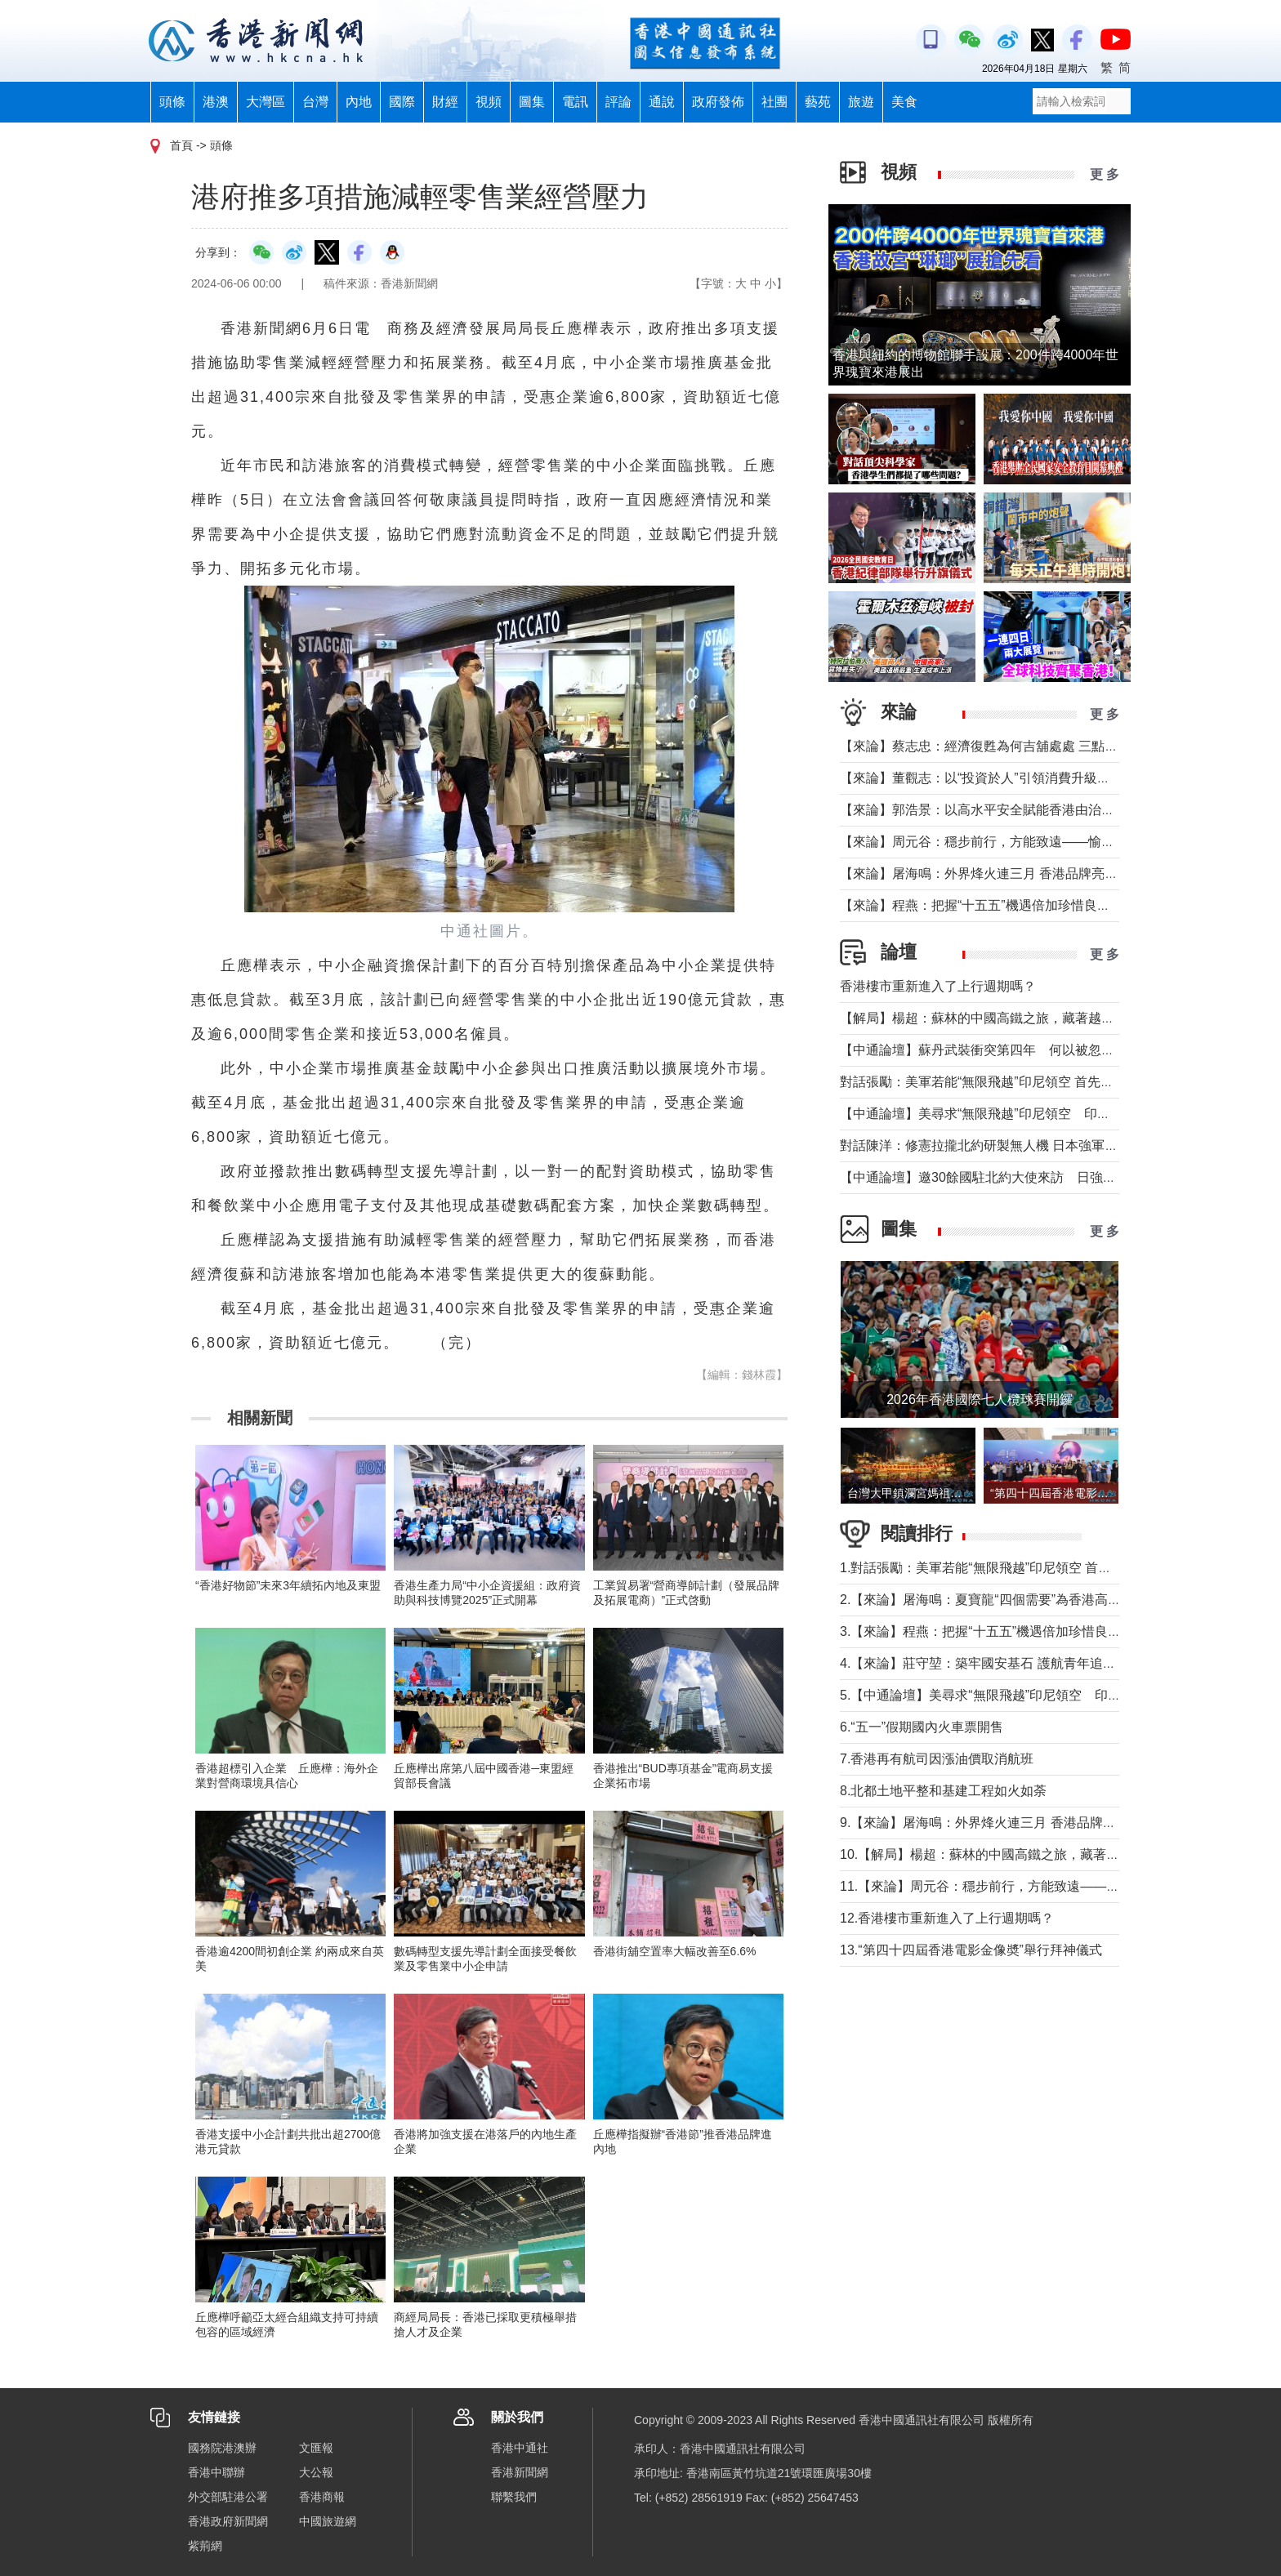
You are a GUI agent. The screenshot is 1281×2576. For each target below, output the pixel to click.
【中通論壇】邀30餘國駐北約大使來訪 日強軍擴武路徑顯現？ (1023, 1177)
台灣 (315, 102)
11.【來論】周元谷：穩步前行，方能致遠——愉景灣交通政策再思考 (1038, 1886)
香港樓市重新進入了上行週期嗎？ (938, 986)
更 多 (1104, 174)
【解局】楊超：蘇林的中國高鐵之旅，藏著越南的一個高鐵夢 (1016, 1018)
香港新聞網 (519, 2472)
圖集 (532, 102)
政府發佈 (718, 102)
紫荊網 (205, 2545)
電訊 (575, 102)
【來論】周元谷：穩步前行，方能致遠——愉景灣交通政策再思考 (1029, 842)
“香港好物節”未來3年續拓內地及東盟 (288, 1585)
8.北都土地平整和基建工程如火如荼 (943, 1791)
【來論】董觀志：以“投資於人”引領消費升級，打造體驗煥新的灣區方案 (1047, 778)
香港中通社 (519, 2447)
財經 (445, 102)
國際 (402, 102)
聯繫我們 (514, 2496)
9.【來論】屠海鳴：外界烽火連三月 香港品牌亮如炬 (991, 1822)
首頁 (181, 145)
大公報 (316, 2472)
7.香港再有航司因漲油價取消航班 (936, 1759)
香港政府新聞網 (228, 2521)
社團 (774, 102)
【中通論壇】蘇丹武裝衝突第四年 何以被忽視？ (983, 1050)
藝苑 (818, 102)
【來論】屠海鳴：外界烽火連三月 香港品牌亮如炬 (985, 873)
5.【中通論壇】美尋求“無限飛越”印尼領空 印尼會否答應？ (1013, 1695)
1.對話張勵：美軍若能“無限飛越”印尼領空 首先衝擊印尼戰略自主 (1028, 1568)
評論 (618, 102)
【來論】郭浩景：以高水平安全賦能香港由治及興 (983, 810)
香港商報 (322, 2496)
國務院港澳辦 (222, 2447)
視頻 (488, 102)
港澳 (216, 102)
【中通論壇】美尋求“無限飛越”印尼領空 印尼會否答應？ (1008, 1114)
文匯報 (316, 2447)
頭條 (172, 102)
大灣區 (265, 102)
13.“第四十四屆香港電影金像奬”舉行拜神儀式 (971, 1950)
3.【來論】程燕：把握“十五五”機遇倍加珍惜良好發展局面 (1006, 1631)
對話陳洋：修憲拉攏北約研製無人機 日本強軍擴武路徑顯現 (1011, 1145)
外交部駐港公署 (228, 2496)
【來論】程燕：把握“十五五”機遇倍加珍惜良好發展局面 (1001, 905)
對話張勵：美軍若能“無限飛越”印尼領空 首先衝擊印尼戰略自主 (1022, 1082)
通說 (662, 102)
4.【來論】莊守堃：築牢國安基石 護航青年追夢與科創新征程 (1017, 1663)
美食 (904, 102)
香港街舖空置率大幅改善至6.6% (675, 1951)
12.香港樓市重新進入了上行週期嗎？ (947, 1918)
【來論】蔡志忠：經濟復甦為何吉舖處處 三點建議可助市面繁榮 (1024, 746)
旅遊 (861, 102)
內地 (359, 102)
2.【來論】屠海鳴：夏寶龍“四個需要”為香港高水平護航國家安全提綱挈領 (1052, 1600)
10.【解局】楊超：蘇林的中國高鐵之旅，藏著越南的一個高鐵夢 (1025, 1854)
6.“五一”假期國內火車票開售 (921, 1727)
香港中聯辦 (216, 2472)
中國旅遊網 (327, 2521)
